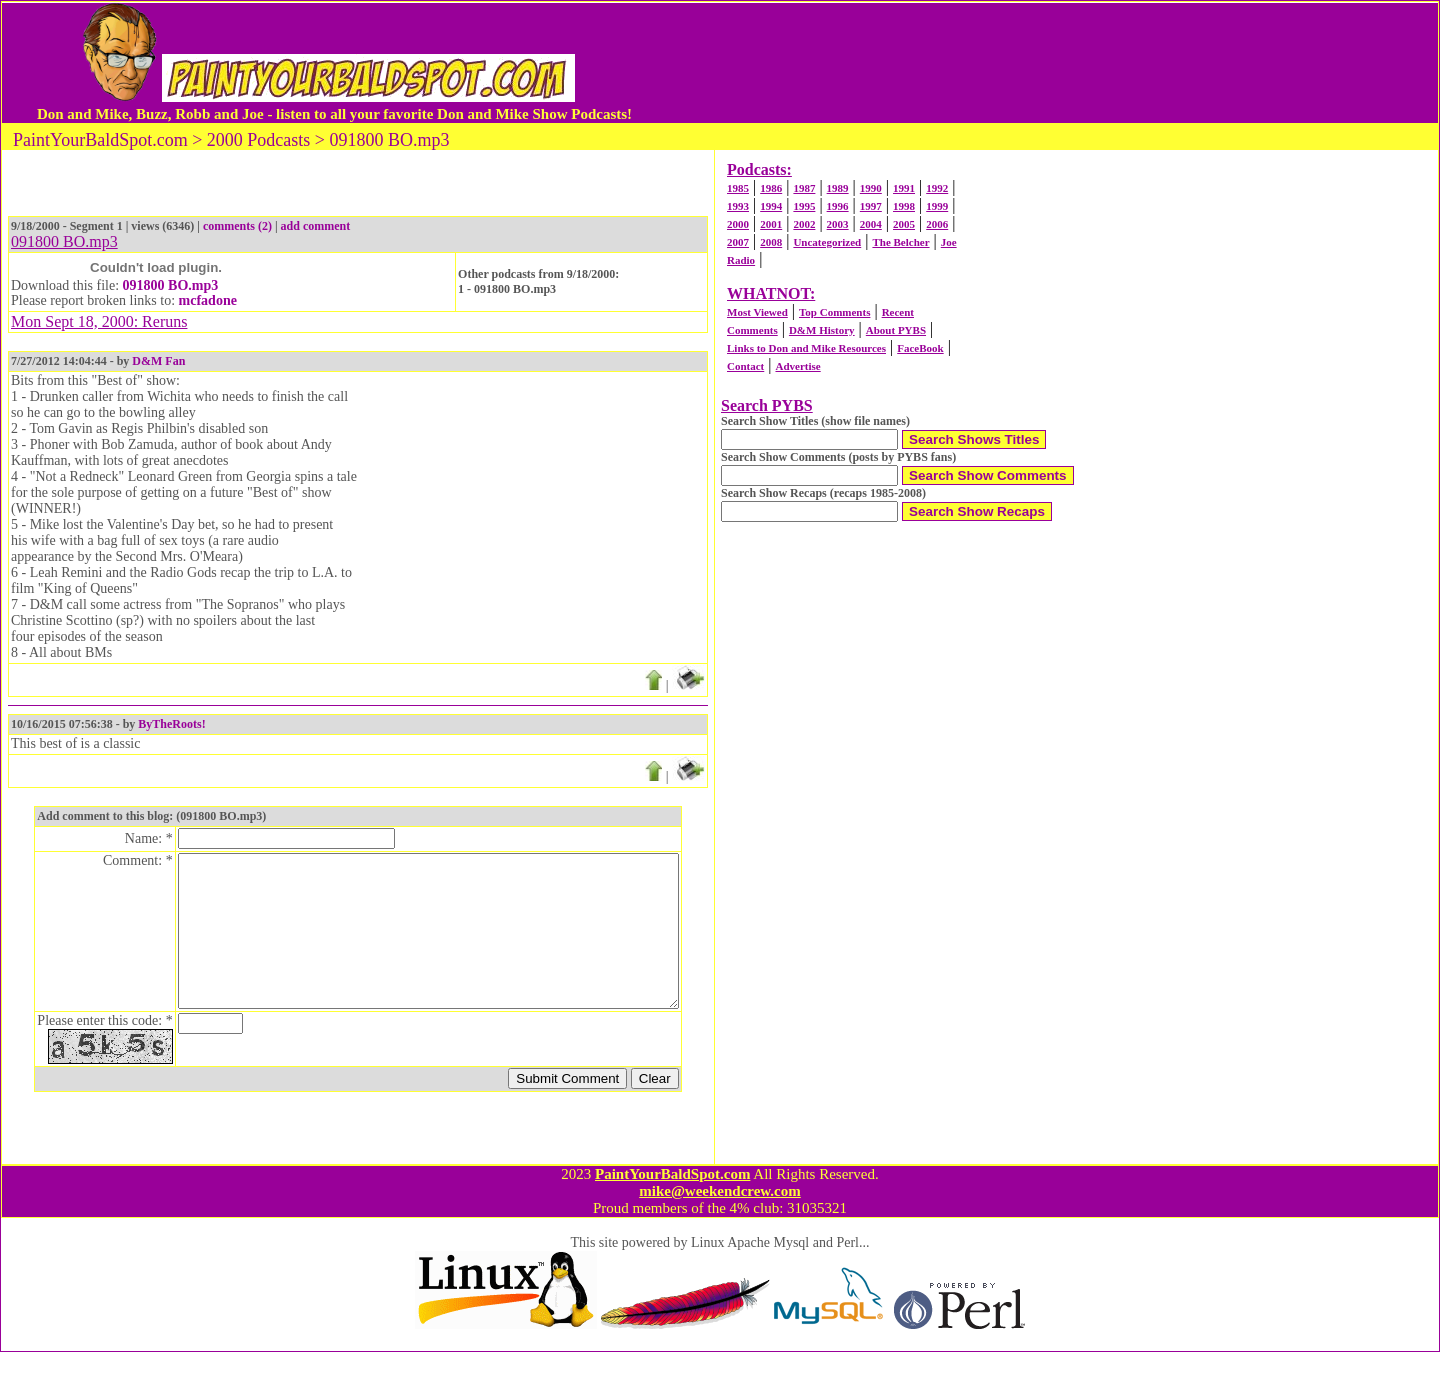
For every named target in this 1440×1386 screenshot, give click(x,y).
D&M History (822, 330)
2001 (771, 224)
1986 (771, 188)
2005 (904, 224)
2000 (738, 224)
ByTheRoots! (171, 724)
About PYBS (896, 330)
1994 (771, 206)
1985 (738, 188)
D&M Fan (158, 361)
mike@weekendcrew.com (720, 1225)
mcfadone (208, 300)
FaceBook (920, 348)
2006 (937, 224)
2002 (804, 224)
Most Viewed (757, 312)
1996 (838, 206)
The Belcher (900, 242)
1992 (937, 188)
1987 (804, 188)
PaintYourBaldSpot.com (672, 1208)
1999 (937, 206)
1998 (904, 206)
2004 (871, 224)
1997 (871, 206)
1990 (871, 188)
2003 (838, 224)
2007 (738, 242)
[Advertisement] (1019, 63)
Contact (745, 366)
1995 (804, 206)
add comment (316, 226)
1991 (904, 188)
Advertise (797, 366)
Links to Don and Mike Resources (806, 348)
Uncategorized (827, 242)
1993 (738, 206)
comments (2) (237, 226)
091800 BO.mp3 (171, 285)
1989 (838, 188)
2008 (771, 242)
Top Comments (834, 312)
